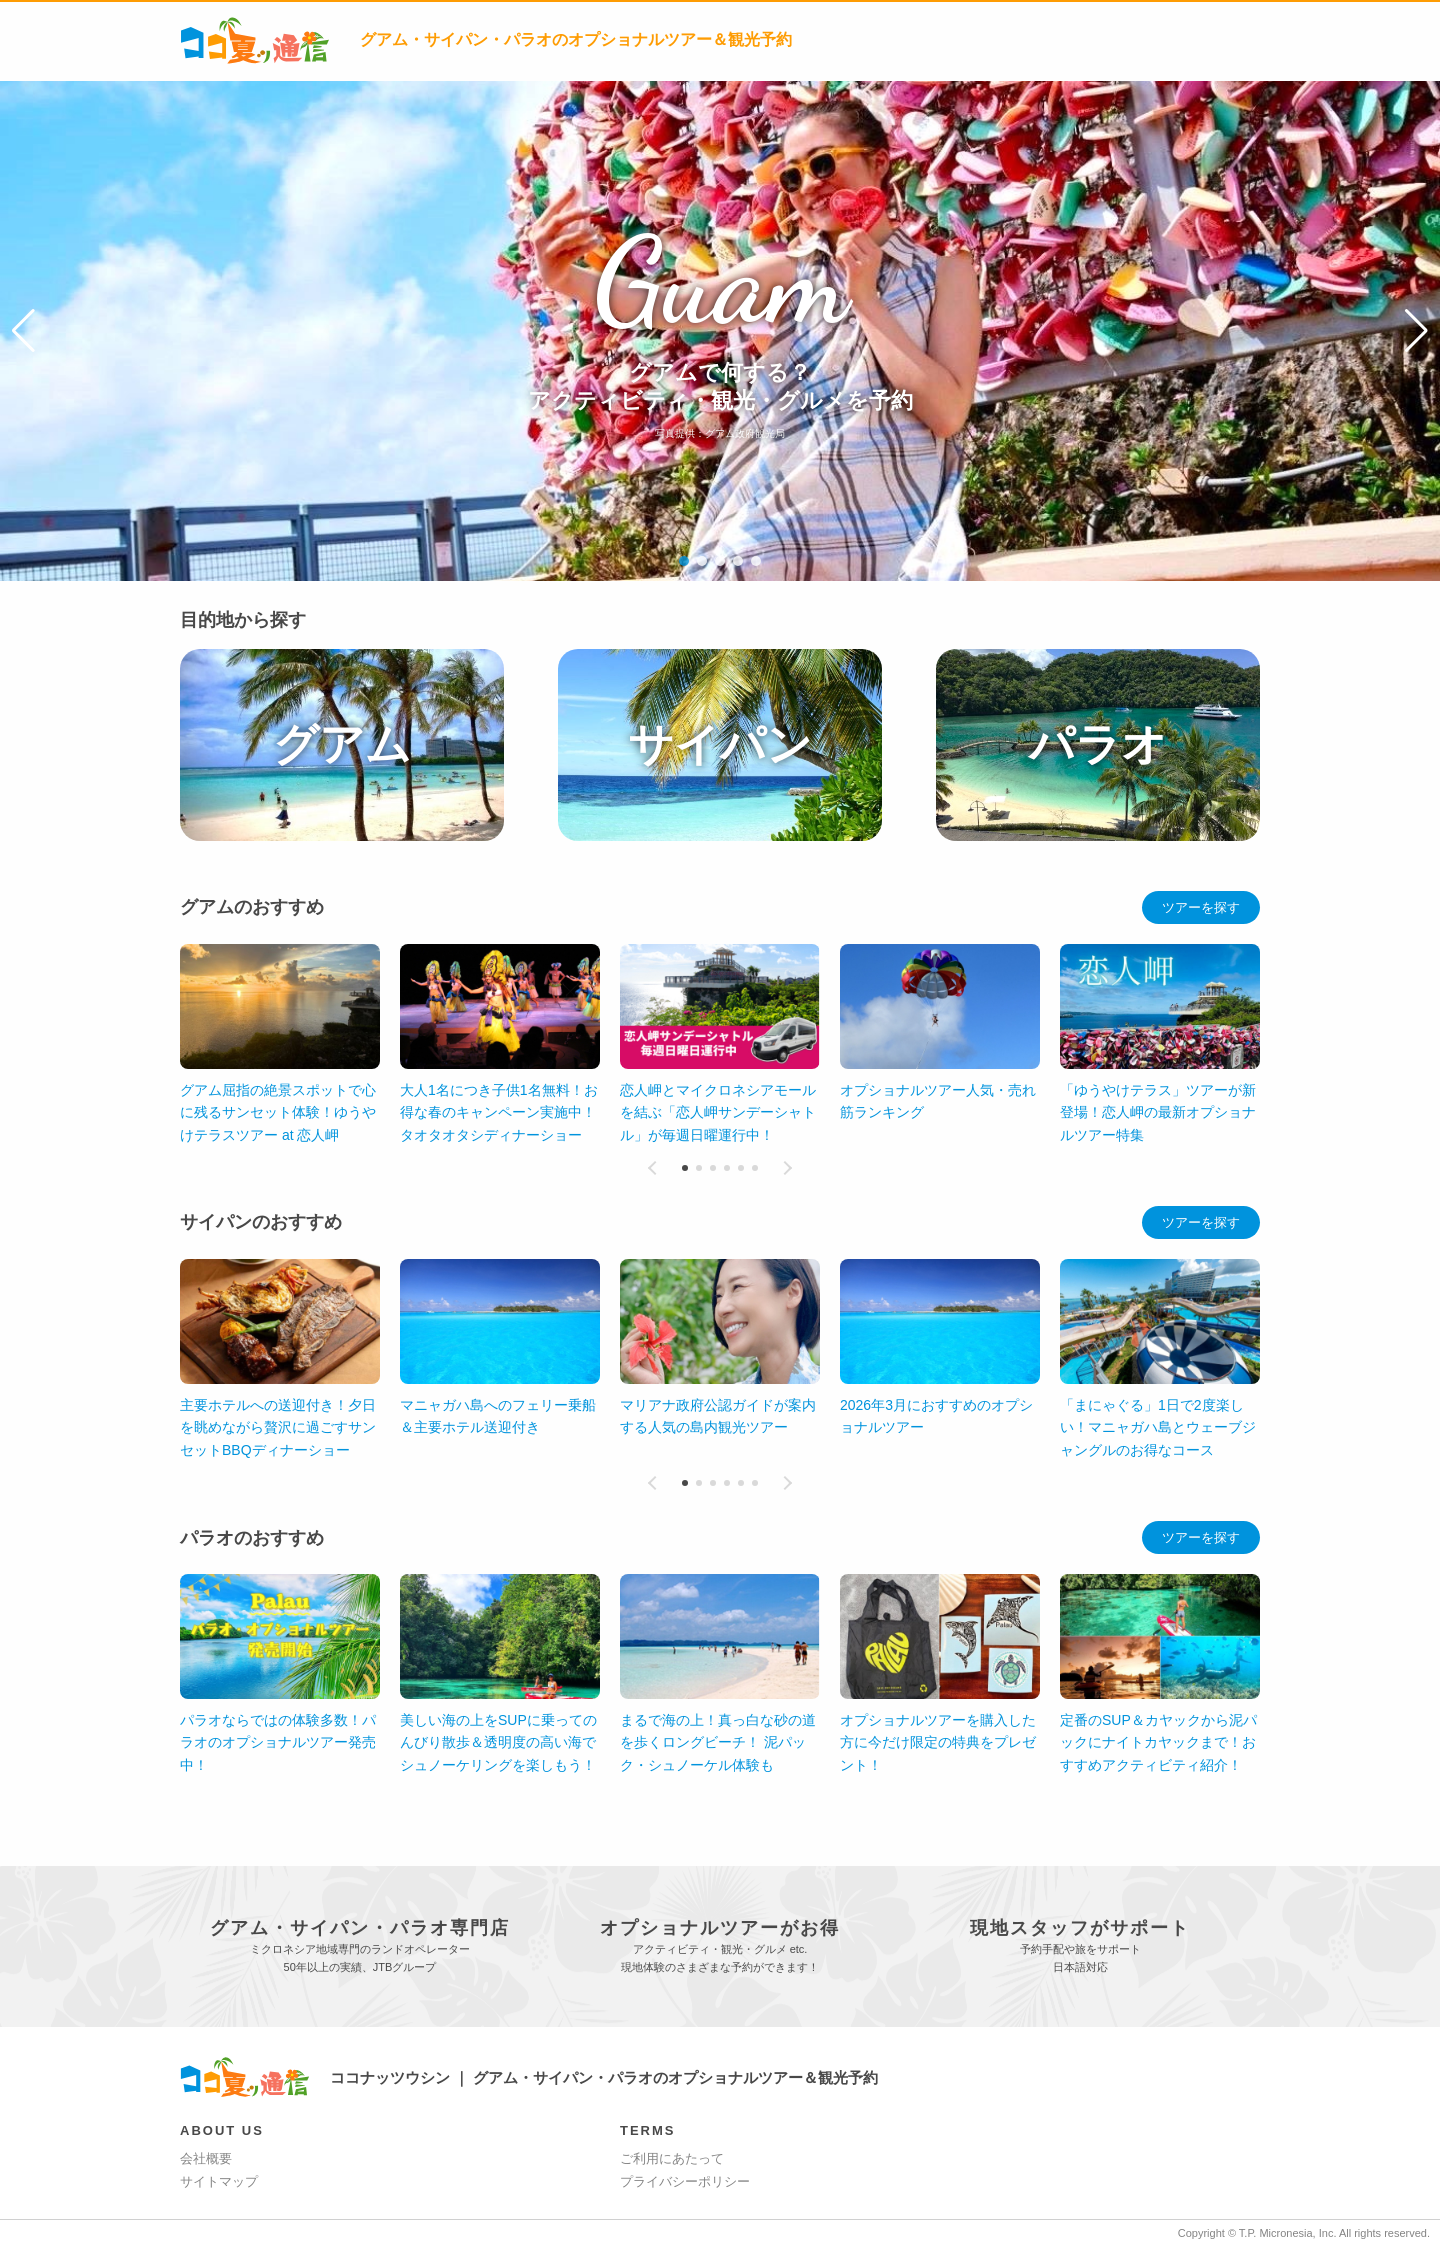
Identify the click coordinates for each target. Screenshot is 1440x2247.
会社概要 (206, 2158)
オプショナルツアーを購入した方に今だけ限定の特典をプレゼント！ (938, 1742)
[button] (23, 331)
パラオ (1098, 744)
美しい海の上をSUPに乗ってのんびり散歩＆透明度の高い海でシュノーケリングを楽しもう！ (498, 1742)
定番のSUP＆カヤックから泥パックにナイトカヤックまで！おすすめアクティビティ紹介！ (1158, 1742)
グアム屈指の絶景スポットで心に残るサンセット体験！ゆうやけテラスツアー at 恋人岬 (278, 1112)
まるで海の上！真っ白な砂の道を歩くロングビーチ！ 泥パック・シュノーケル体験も (718, 1742)
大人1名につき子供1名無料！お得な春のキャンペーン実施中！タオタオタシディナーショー (499, 1112)
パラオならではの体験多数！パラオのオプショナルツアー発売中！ (278, 1742)
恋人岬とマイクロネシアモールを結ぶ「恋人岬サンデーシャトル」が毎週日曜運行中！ (718, 1112)
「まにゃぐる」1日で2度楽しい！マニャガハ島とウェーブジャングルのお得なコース (1158, 1427)
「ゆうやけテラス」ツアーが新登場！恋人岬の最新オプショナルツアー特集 (1158, 1112)
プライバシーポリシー (685, 2181)
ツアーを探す (1201, 907)
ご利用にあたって (672, 2158)
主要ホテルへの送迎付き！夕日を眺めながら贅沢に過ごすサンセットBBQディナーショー (278, 1427)
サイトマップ (219, 2181)
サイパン (720, 744)
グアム (342, 744)
